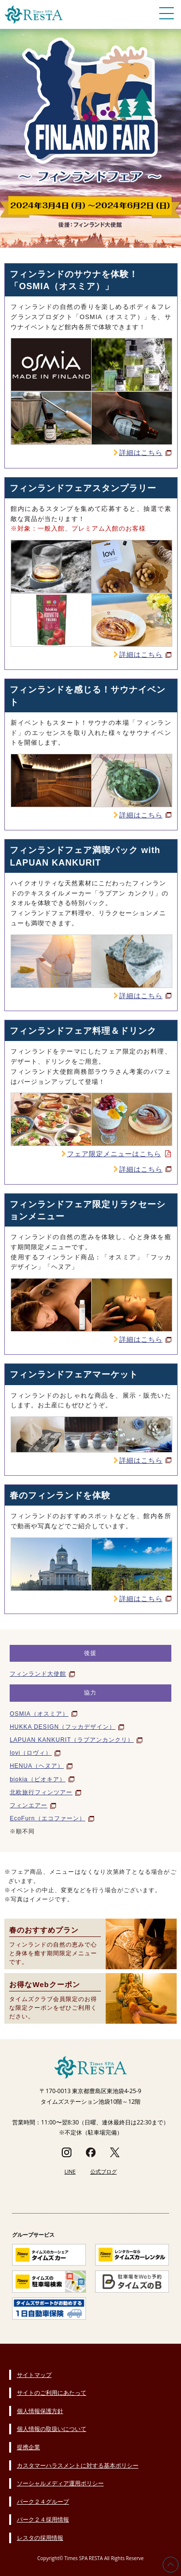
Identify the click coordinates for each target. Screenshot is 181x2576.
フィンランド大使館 (38, 1673)
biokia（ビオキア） (37, 1779)
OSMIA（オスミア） (39, 1713)
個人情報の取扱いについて (51, 2429)
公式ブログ (103, 2171)
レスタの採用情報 (40, 2538)
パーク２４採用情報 (43, 2519)
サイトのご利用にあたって (51, 2393)
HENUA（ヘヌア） (37, 1765)
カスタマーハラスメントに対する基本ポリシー (78, 2465)
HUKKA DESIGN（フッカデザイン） (62, 1726)
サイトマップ (34, 2375)
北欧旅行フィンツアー (41, 1792)
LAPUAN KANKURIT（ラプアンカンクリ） (72, 1739)
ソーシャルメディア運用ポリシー (60, 2483)
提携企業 (28, 2447)
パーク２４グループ (43, 2501)
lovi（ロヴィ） (31, 1752)
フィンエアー (28, 1805)
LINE (69, 2171)
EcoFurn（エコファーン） (47, 1818)
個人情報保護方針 (40, 2411)
